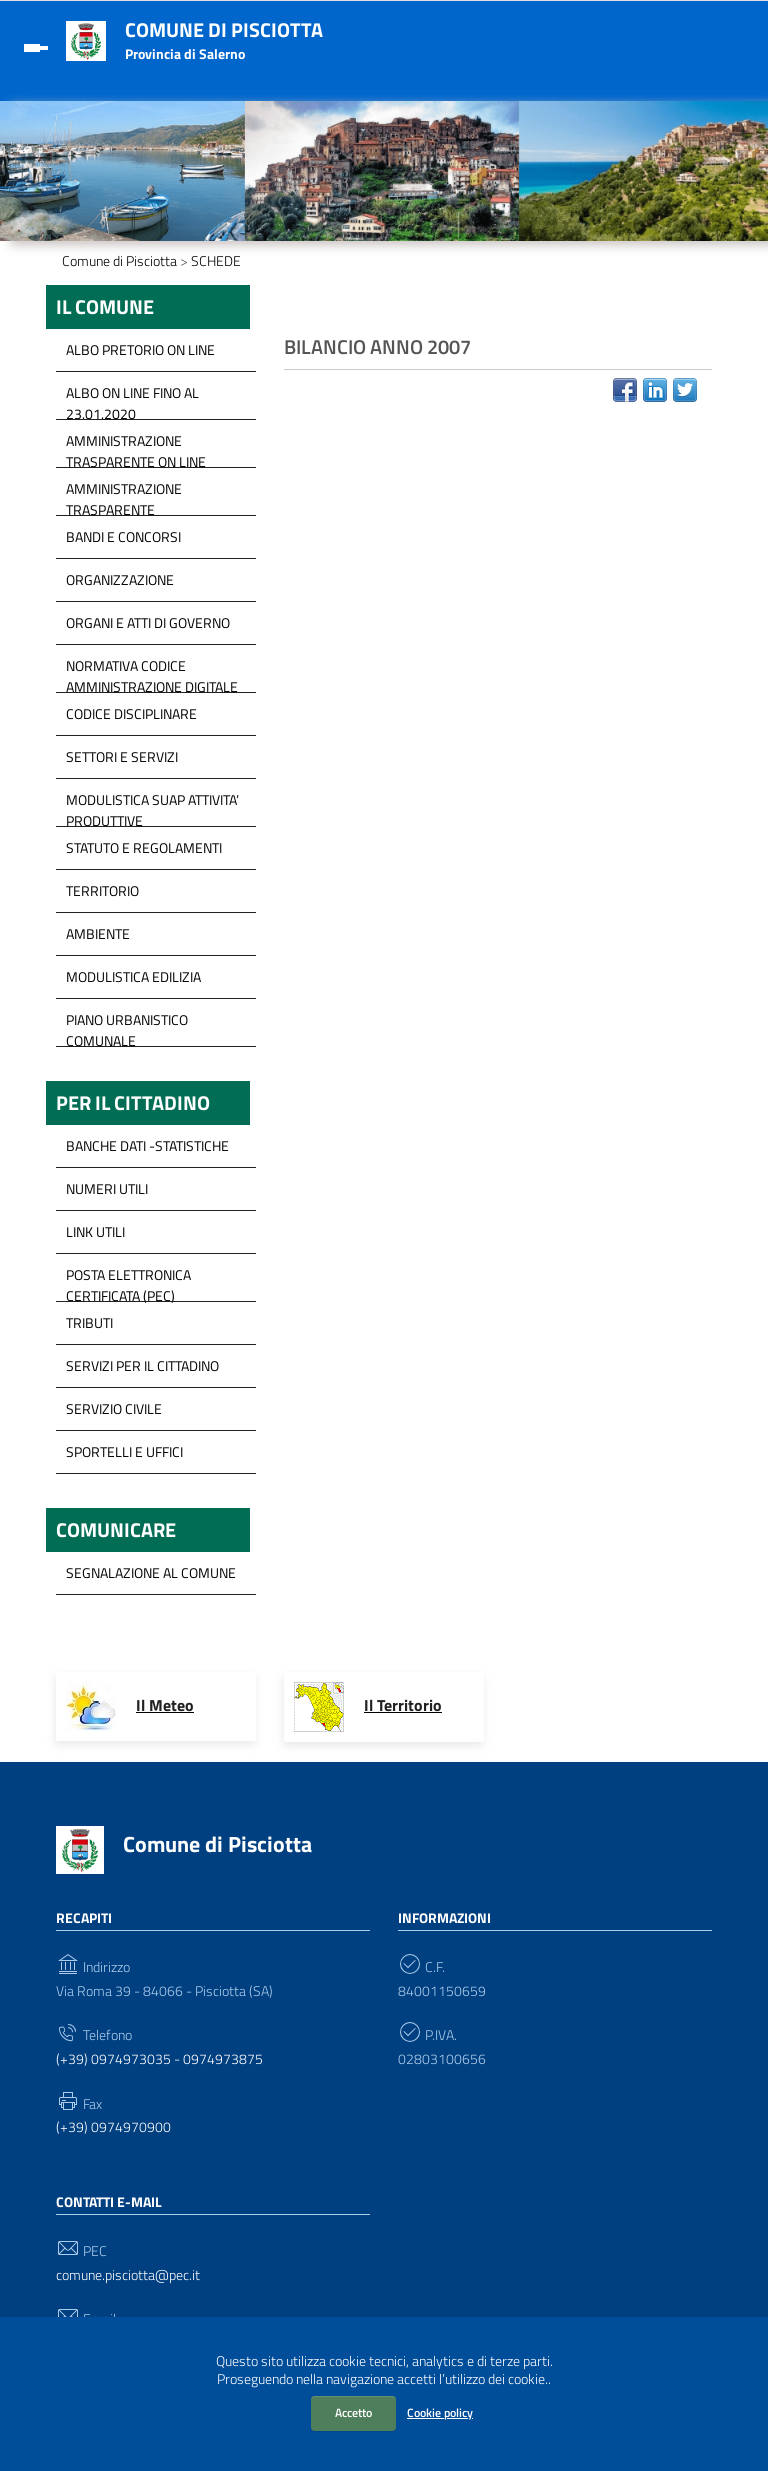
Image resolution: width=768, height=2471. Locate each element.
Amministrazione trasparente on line (136, 446)
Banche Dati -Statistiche (147, 1145)
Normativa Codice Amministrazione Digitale (152, 671)
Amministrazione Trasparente (124, 494)
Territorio (102, 890)
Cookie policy (440, 2412)
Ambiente (98, 933)
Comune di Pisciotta (224, 29)
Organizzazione (120, 579)
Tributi (89, 1322)
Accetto (353, 2412)
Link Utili (95, 1231)
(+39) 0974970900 (113, 2127)
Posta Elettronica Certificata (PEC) (128, 1280)
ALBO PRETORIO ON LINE (140, 349)
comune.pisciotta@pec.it (128, 2275)
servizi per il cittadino (142, 1365)
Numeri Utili (107, 1188)
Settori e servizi (122, 756)
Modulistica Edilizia (133, 976)
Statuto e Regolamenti (144, 847)
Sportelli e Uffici (124, 1451)
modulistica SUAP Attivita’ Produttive (152, 805)
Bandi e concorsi (123, 536)
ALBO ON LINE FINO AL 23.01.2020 (132, 398)
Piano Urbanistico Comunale (127, 1025)
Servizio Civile (114, 1408)
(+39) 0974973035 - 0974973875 (159, 2059)
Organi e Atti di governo (148, 622)
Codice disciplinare (131, 713)
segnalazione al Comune (151, 1572)
